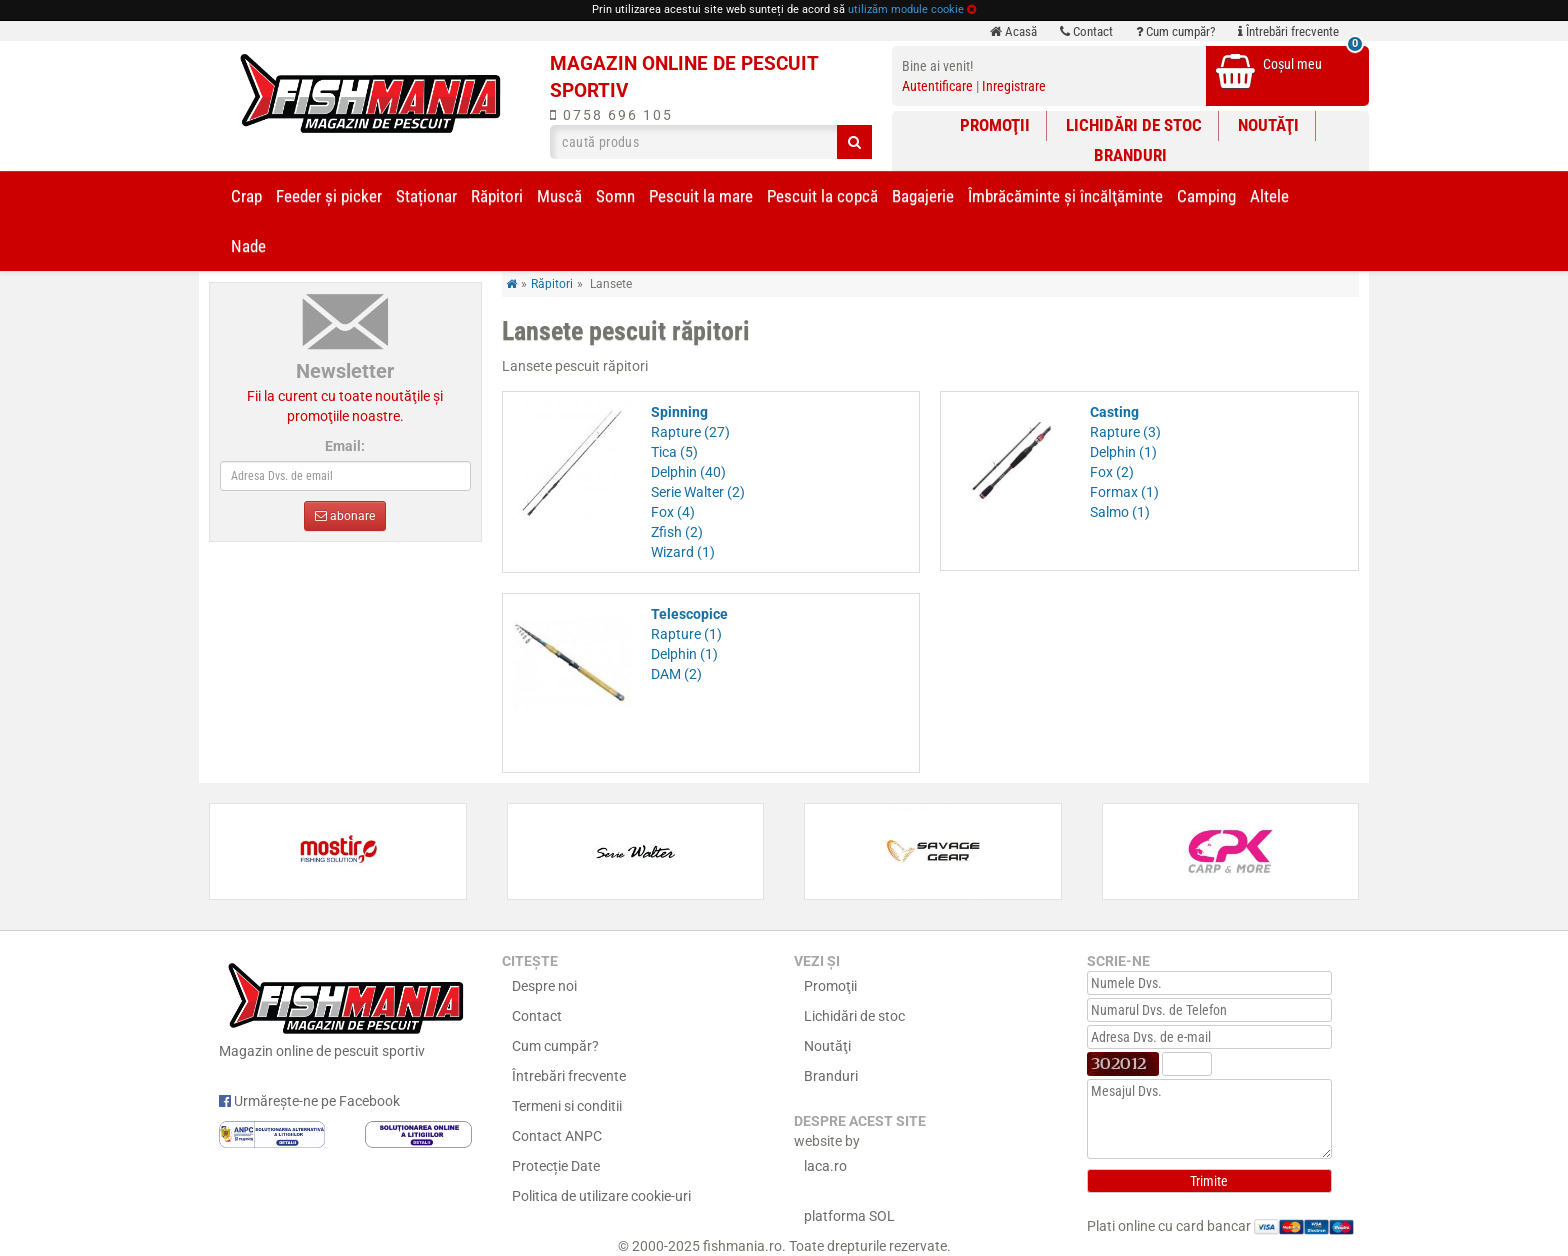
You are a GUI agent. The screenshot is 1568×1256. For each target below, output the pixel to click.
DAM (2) (676, 674)
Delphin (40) (688, 472)
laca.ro (825, 1166)
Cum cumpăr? (1175, 31)
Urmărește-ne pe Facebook (309, 1101)
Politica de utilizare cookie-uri (601, 1196)
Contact (1086, 31)
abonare (345, 516)
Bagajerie (923, 196)
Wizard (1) (683, 552)
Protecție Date (556, 1166)
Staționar (426, 196)
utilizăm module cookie (906, 9)
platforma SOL (849, 1216)
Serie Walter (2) (698, 492)
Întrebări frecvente (1288, 31)
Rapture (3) (1125, 432)
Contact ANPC (557, 1136)
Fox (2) (1112, 472)
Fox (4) (673, 512)
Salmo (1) (1120, 512)
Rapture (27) (690, 432)
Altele (1269, 196)
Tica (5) (674, 452)
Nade (248, 246)
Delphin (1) (1123, 452)
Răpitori (497, 196)
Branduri (1130, 155)
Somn (615, 196)
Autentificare (937, 86)
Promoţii (995, 125)
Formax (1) (1124, 492)
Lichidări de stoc (1134, 125)
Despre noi (544, 986)
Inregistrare (1014, 86)
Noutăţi (1268, 125)
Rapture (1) (686, 634)
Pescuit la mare (701, 196)
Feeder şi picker (329, 196)
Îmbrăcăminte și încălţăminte (1065, 196)
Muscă (559, 196)
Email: (345, 446)
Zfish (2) (677, 532)
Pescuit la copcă (822, 196)
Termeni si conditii (567, 1106)
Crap (246, 196)
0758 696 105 (611, 115)
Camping (1206, 196)
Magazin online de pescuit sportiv (345, 1008)
